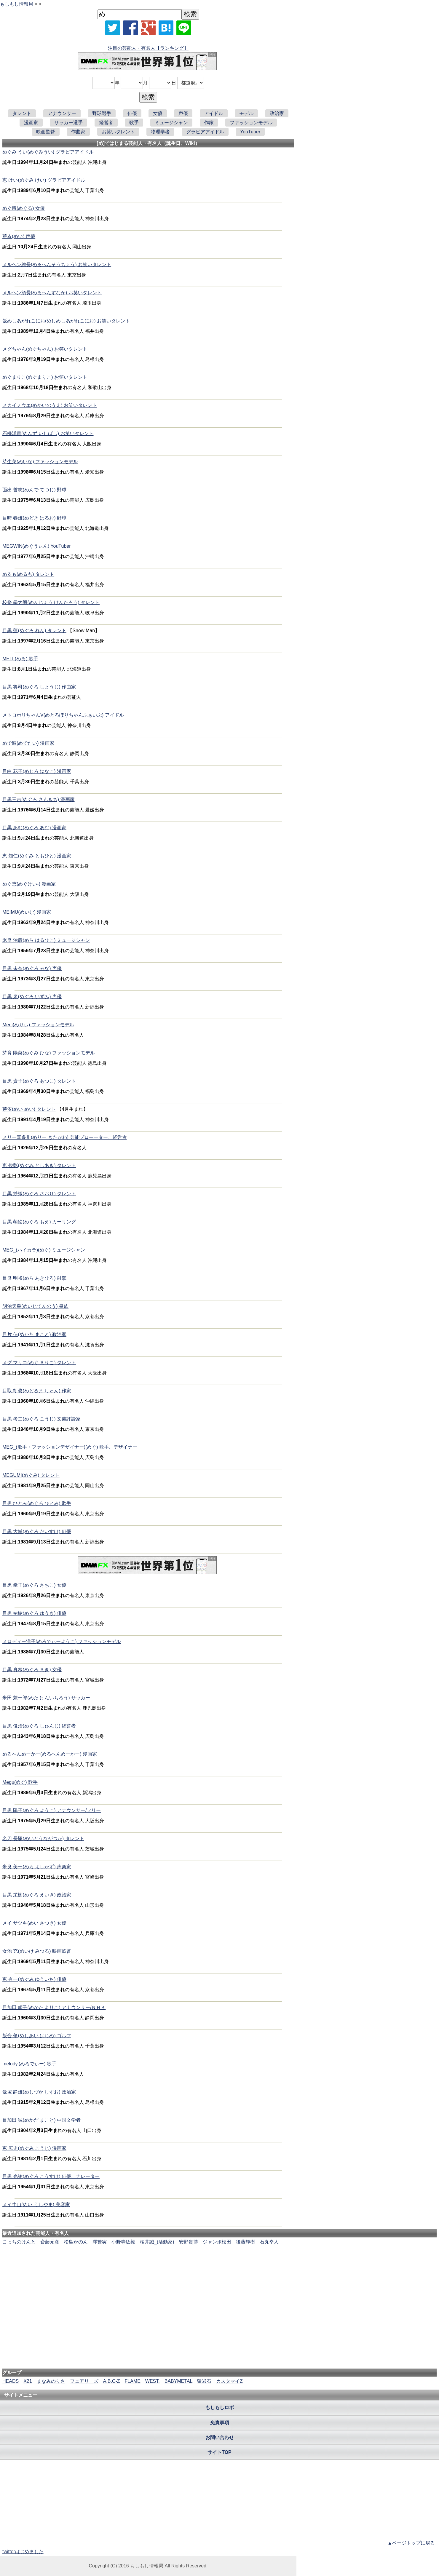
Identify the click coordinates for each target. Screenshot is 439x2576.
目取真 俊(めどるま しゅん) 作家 (36, 1390)
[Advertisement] (219, 2263)
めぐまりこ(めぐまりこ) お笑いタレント (44, 377)
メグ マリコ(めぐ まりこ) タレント (39, 1362)
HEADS (10, 2381)
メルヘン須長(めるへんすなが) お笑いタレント (52, 292)
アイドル (213, 113)
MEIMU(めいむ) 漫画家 (26, 912)
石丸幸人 (269, 2241)
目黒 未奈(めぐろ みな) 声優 (32, 968)
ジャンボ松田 (217, 2241)
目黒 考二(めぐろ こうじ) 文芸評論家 (41, 1418)
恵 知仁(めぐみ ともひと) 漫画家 (36, 855)
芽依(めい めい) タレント (29, 1109)
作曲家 (78, 131)
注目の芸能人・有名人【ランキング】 (148, 48)
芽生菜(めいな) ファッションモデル (40, 461)
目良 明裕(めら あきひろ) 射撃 (34, 1278)
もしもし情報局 (16, 4)
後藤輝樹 (245, 2241)
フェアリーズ (84, 2381)
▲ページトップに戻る (411, 2542)
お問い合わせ (219, 2437)
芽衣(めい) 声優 (18, 236)
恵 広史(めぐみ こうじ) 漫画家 (34, 2148)
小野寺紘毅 (123, 2241)
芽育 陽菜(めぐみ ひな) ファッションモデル (48, 1052)
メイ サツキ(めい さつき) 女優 (34, 1922)
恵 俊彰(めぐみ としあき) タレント (39, 1165)
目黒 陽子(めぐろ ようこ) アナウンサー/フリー (51, 1810)
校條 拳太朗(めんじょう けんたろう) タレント (51, 602)
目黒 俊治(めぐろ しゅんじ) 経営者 (39, 1725)
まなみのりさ (51, 2381)
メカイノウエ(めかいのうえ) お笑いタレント (49, 405)
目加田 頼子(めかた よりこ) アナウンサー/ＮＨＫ (54, 2007)
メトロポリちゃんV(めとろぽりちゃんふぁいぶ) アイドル (63, 714)
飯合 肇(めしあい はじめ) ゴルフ (36, 2035)
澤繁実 (99, 2241)
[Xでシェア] (112, 27)
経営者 (106, 122)
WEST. (152, 2381)
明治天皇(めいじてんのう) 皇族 (35, 1306)
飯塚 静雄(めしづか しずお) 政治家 (39, 2091)
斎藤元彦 (49, 2241)
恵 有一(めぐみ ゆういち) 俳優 (34, 1979)
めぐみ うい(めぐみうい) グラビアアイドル (48, 151)
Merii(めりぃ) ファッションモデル (38, 1024)
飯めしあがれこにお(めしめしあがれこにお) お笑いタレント (66, 320)
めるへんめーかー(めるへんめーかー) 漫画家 (49, 1754)
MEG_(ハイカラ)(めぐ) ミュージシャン (43, 1249)
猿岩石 (204, 2381)
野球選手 (101, 113)
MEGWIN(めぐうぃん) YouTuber (36, 546)
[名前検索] (139, 14)
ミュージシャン (171, 122)
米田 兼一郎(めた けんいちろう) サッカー (46, 1697)
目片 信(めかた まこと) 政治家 (34, 1334)
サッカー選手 (68, 122)
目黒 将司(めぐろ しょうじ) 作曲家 (39, 686)
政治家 (277, 113)
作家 (209, 122)
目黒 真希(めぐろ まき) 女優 (32, 1669)
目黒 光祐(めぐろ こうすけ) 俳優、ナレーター (51, 2176)
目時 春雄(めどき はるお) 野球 (34, 517)
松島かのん (76, 2241)
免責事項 (219, 2422)
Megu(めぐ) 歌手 (20, 1782)
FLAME (132, 2381)
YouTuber (250, 131)
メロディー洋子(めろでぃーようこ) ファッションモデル (61, 1641)
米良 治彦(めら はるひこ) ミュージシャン (46, 940)
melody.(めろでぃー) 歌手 (29, 2063)
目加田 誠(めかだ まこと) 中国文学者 (41, 2120)
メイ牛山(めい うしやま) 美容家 (36, 2204)
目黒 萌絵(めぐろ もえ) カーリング (39, 1221)
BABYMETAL (178, 2381)
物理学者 (160, 131)
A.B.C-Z (111, 2381)
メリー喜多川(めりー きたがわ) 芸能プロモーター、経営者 (64, 1137)
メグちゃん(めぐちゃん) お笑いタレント (44, 348)
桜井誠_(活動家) (157, 2241)
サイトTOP (219, 2452)
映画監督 (45, 131)
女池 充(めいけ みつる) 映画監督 (36, 1951)
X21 (27, 2381)
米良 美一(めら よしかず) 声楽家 (36, 1866)
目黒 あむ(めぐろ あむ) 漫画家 (34, 827)
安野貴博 (188, 2241)
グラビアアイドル (205, 131)
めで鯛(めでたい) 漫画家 (28, 743)
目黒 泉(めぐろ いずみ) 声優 (32, 996)
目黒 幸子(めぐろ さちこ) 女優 (34, 1585)
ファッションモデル (251, 122)
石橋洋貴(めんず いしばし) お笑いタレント (48, 433)
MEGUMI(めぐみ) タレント (31, 1475)
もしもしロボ (219, 2407)
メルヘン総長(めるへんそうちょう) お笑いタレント (56, 264)
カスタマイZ (229, 2381)
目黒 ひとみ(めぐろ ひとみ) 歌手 (36, 1503)
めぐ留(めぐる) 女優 (23, 208)
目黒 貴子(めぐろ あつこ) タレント (39, 1081)
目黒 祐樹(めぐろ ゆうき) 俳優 (34, 1613)
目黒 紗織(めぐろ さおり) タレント (39, 1193)
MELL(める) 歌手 (20, 658)
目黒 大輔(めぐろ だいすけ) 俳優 (36, 1531)
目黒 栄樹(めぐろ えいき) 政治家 (36, 1894)
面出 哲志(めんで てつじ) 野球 (34, 489)
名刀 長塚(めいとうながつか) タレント (43, 1838)
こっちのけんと (19, 2241)
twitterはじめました (23, 2551)
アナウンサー (62, 113)
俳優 (132, 113)
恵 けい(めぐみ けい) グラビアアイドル (43, 180)
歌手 (134, 122)
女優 (157, 113)
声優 (183, 113)
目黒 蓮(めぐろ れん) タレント (34, 630)
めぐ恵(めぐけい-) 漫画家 (29, 883)
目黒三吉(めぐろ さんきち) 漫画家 (38, 799)
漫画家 (31, 122)
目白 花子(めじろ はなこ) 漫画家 (36, 771)
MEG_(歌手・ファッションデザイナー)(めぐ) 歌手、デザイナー (69, 1447)
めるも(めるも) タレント (28, 574)
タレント (21, 113)
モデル (246, 113)
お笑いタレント (118, 131)
